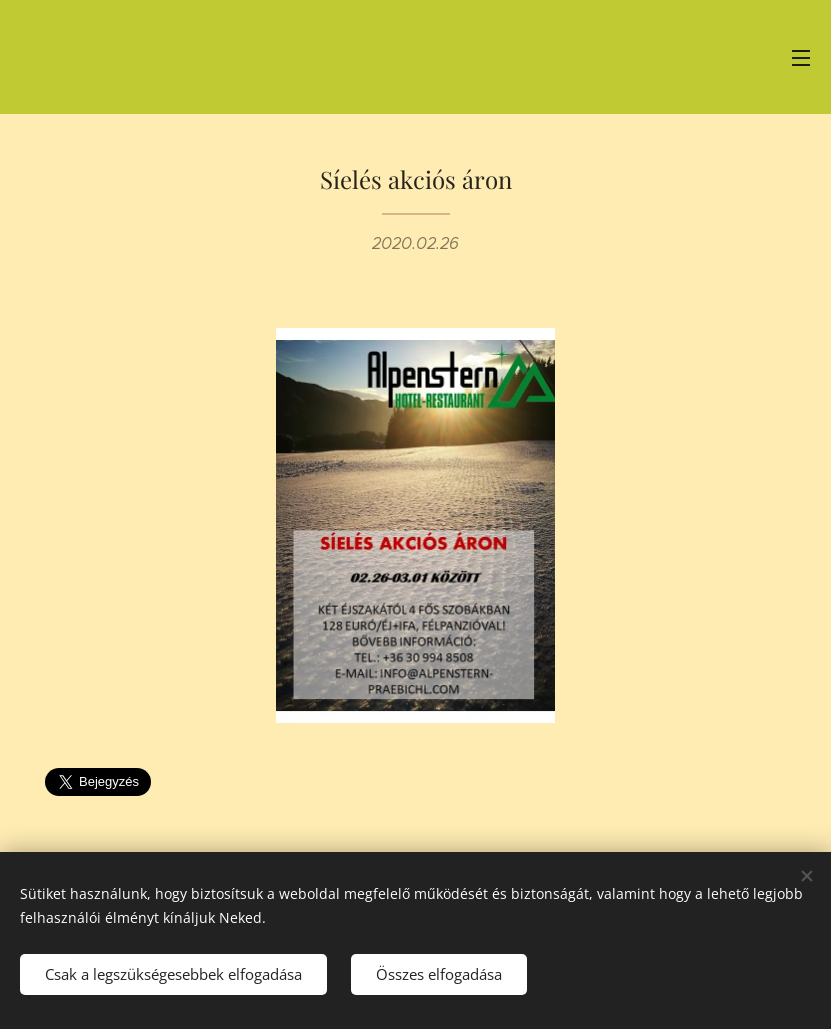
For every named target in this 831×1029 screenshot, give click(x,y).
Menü (801, 58)
